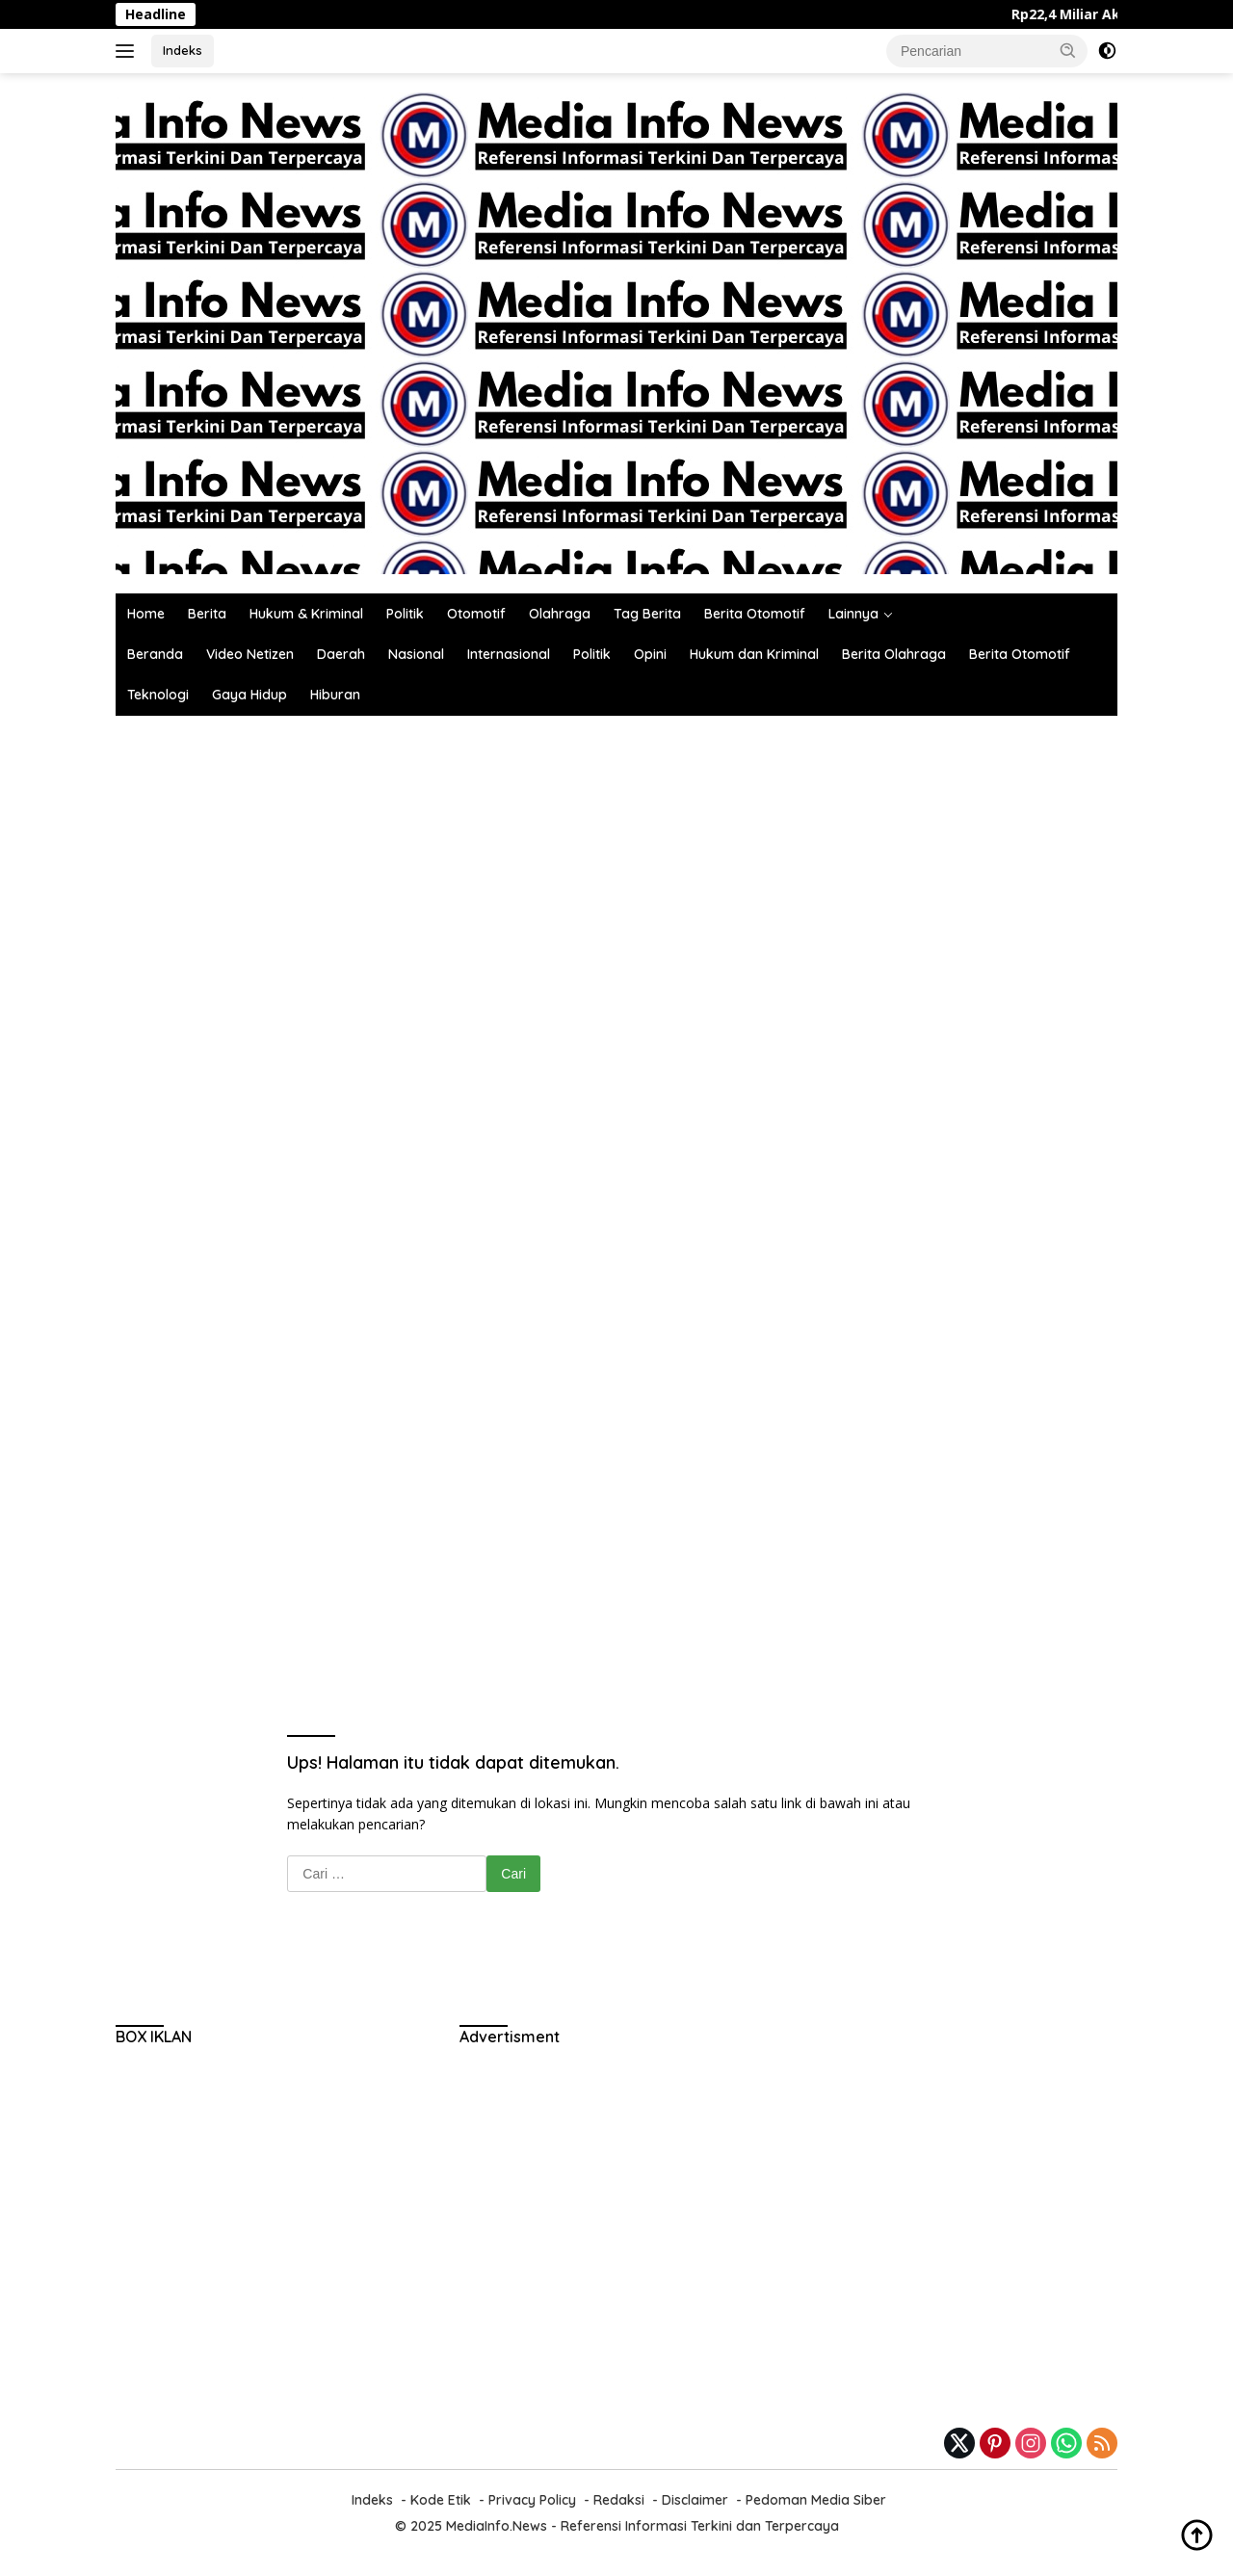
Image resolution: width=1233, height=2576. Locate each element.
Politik (405, 613)
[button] (1068, 50)
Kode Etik (440, 2500)
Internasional (508, 654)
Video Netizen (250, 654)
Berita (207, 613)
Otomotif (476, 613)
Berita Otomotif (754, 613)
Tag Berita (647, 613)
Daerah (341, 654)
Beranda (155, 654)
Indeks (182, 50)
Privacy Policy (532, 2500)
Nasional (416, 654)
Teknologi (158, 694)
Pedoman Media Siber (816, 2500)
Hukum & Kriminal (306, 613)
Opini (650, 654)
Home (146, 613)
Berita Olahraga (894, 654)
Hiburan (335, 694)
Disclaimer (695, 2500)
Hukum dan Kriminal (754, 654)
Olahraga (559, 613)
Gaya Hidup (249, 694)
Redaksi (618, 2500)
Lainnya (853, 613)
